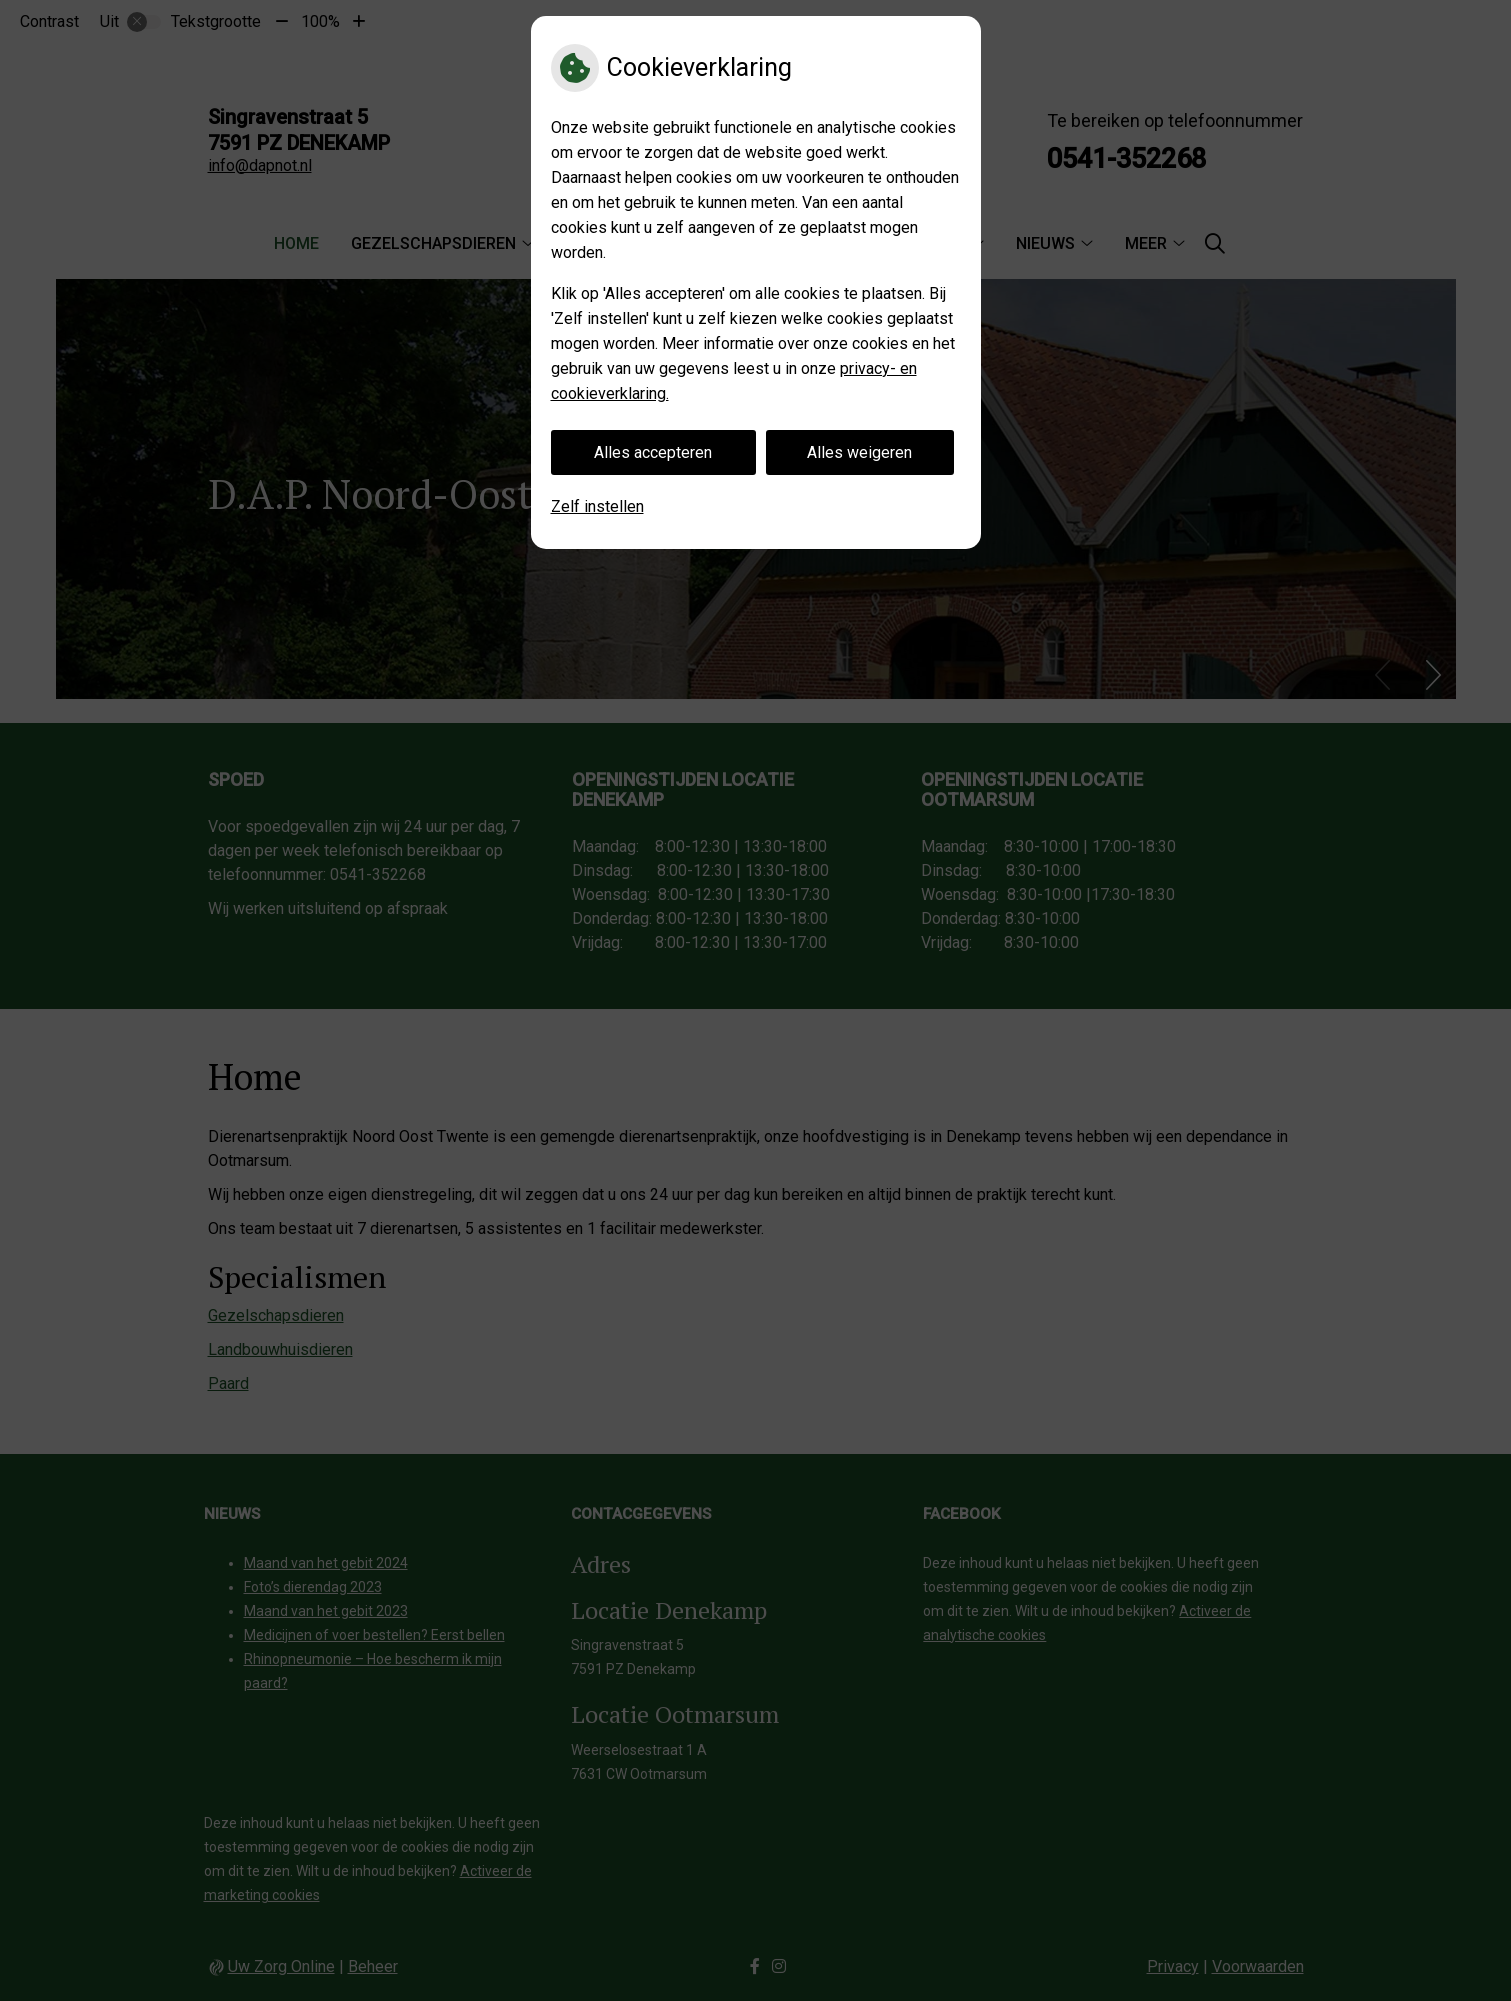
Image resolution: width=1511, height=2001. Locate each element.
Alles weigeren (859, 452)
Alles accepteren (653, 452)
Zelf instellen (597, 506)
